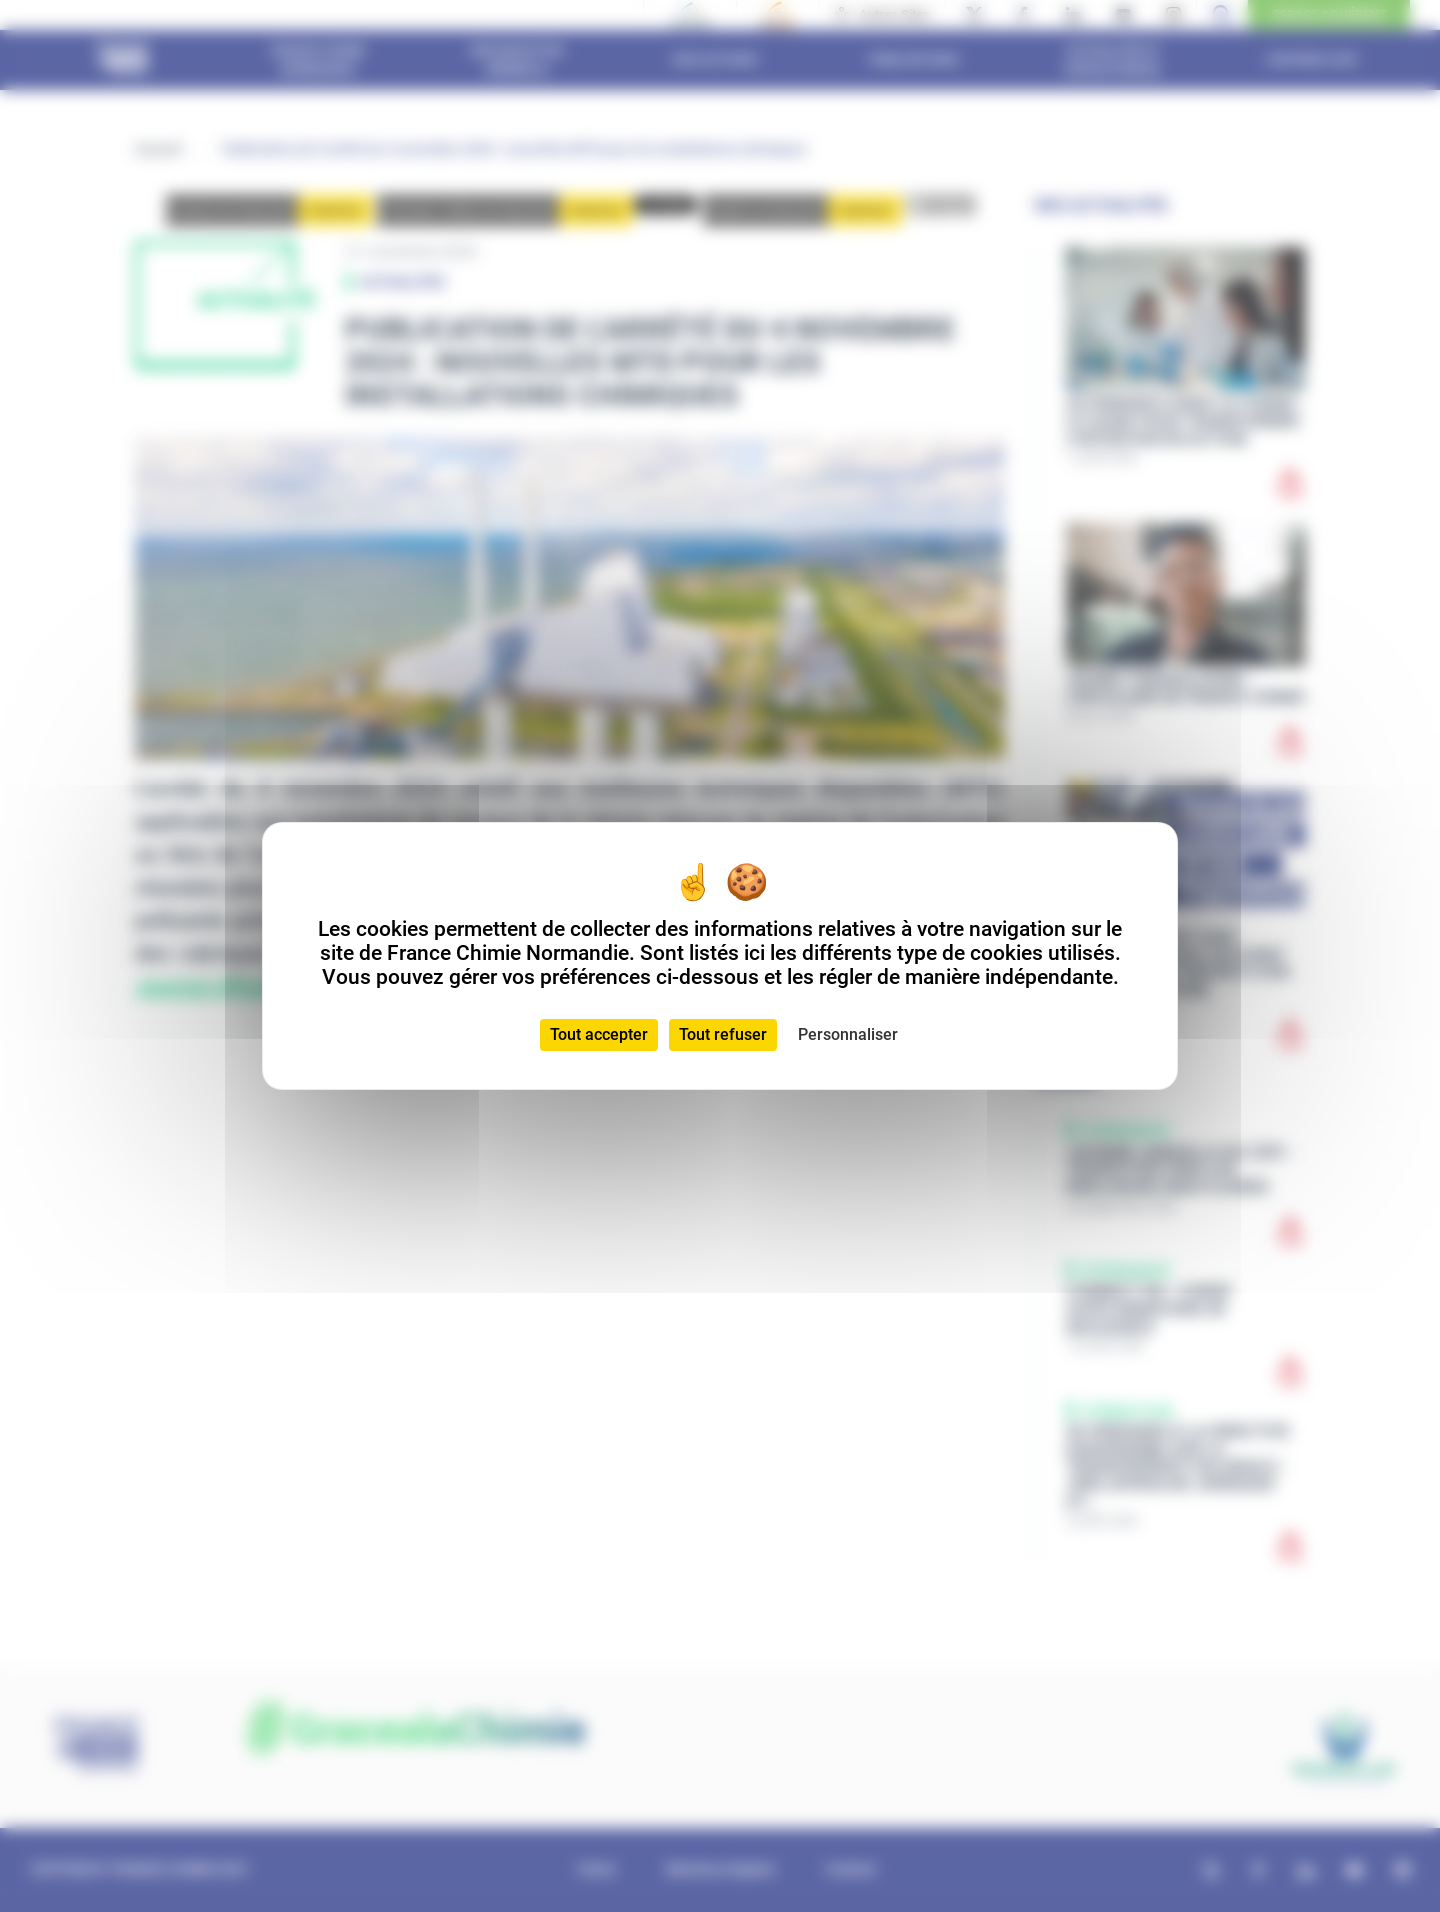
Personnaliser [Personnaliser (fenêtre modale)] (848, 1034)
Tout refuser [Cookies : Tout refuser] (723, 1034)
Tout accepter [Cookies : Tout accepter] (599, 1034)
